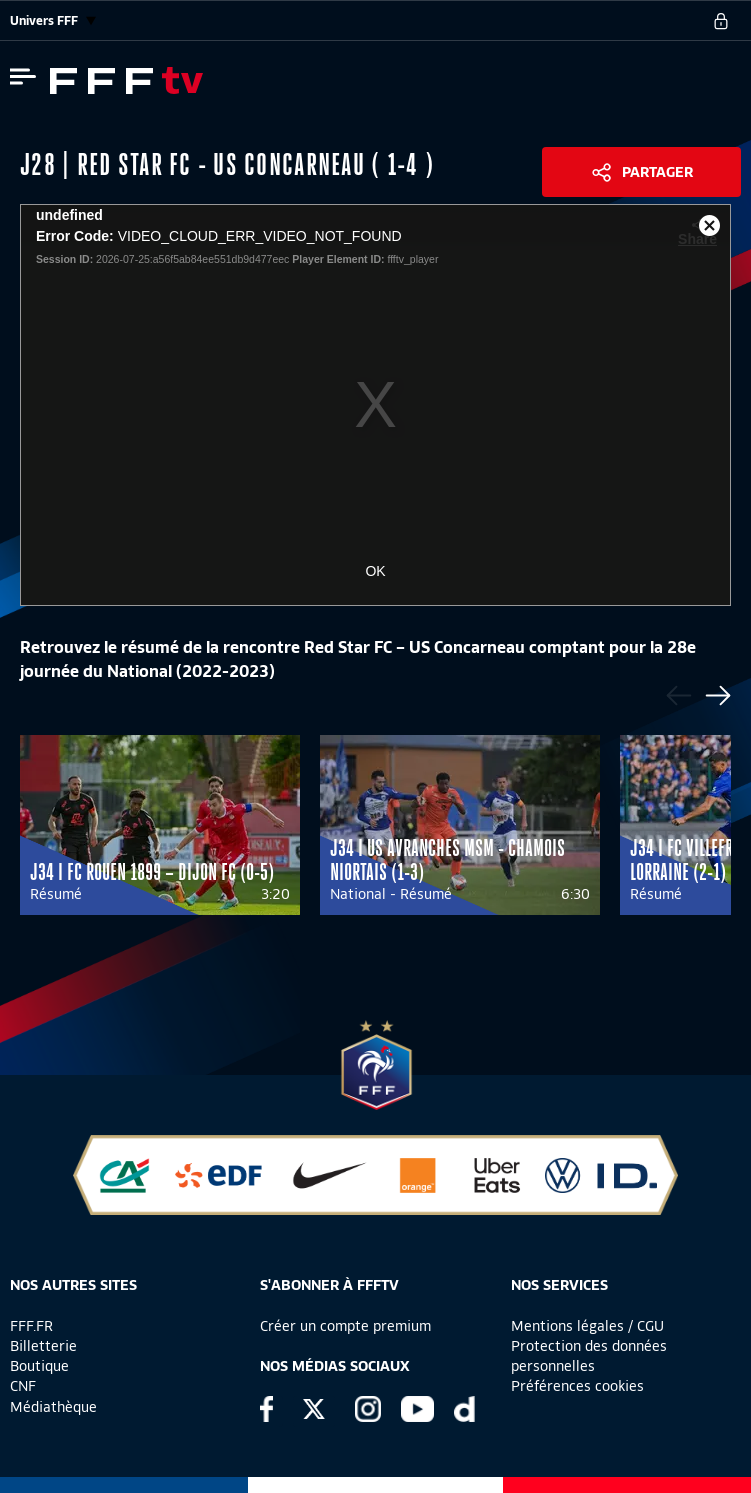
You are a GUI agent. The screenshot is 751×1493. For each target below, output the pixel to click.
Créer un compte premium (345, 1326)
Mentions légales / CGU (587, 1326)
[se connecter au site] (721, 21)
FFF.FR (31, 1326)
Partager (657, 172)
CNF (23, 1386)
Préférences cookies (577, 1386)
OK (375, 571)
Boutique (39, 1366)
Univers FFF (53, 20)
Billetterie (43, 1346)
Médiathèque (53, 1407)
